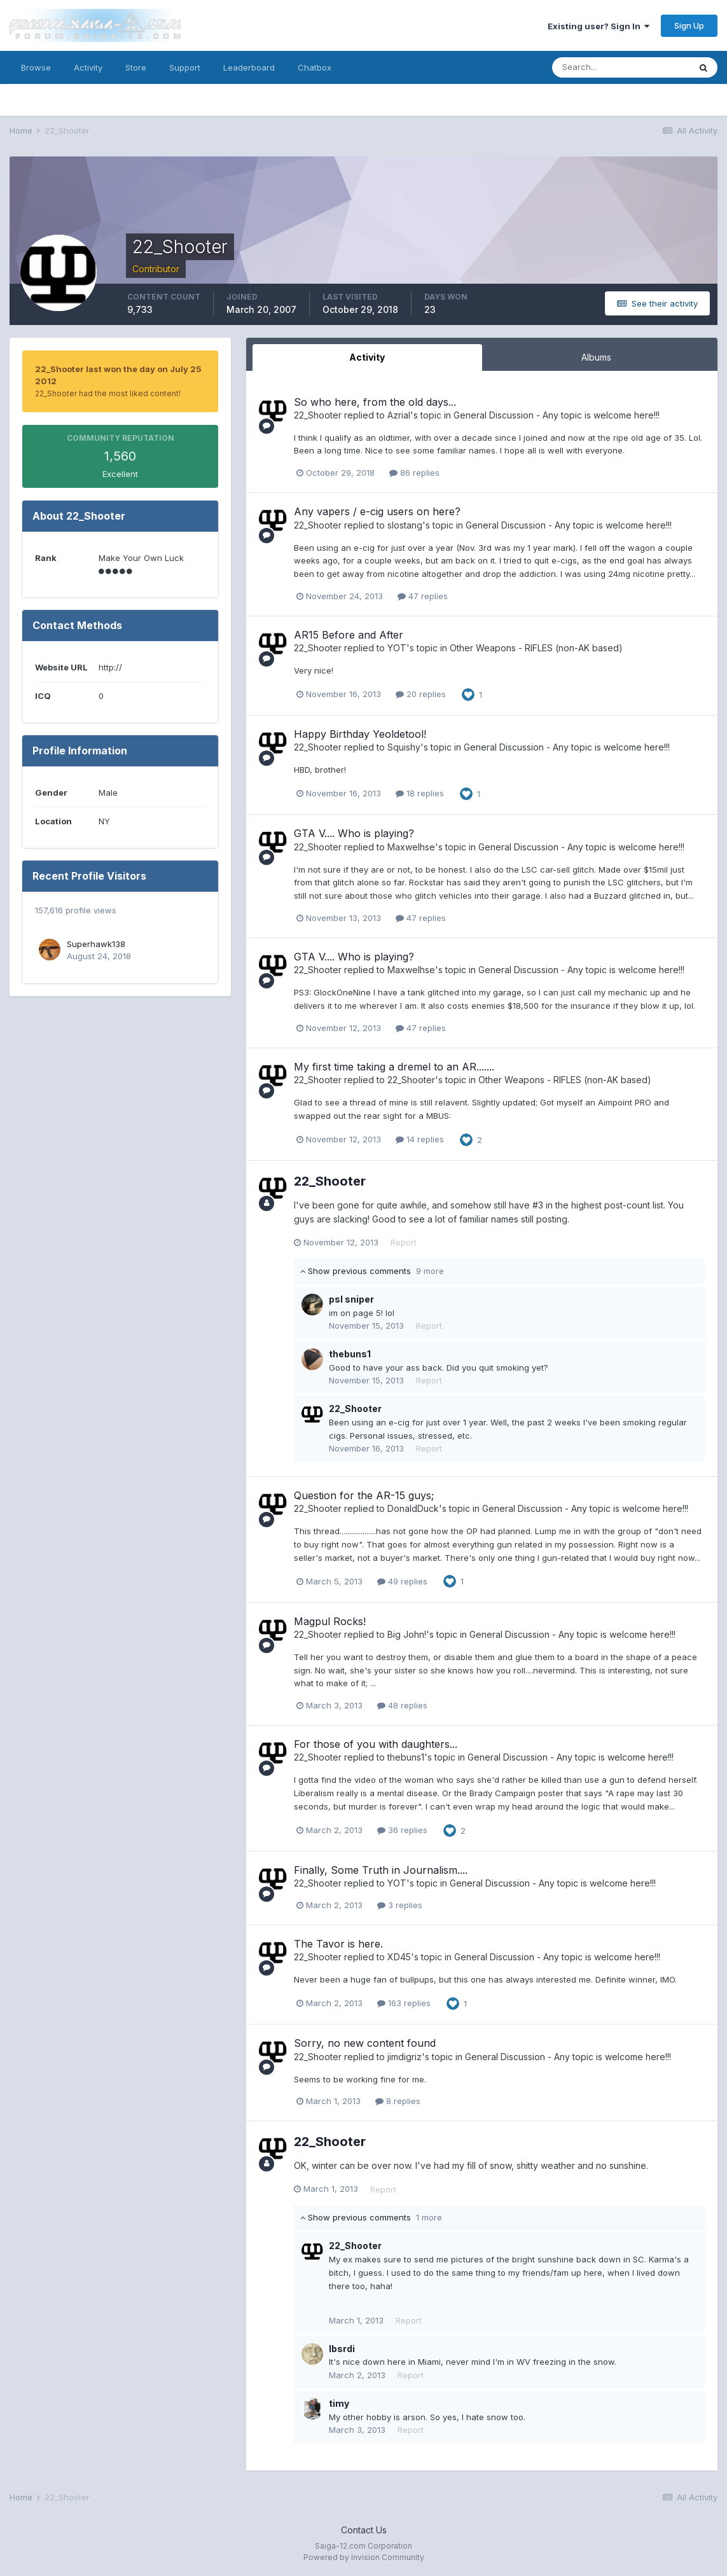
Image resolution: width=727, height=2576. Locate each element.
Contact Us (364, 2529)
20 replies (421, 694)
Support (184, 67)
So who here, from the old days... (375, 402)
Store (135, 67)
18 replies (420, 793)
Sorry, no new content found (365, 2043)
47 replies (423, 596)
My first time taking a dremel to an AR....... (394, 1066)
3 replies (399, 1905)
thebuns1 (350, 1353)
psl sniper (351, 1299)
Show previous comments (372, 1271)
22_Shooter (318, 415)
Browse (36, 67)
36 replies (402, 1830)
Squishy (403, 747)
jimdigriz (404, 2056)
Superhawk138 (96, 944)
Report (404, 1242)
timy (339, 2403)
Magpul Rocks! (330, 1621)
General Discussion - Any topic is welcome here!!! (557, 415)
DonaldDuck (413, 1508)
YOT (396, 647)
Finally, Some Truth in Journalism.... (380, 1870)
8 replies (397, 2101)
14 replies (420, 1139)
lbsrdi (342, 2348)
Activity (88, 67)
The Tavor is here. (338, 1943)
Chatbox (314, 67)
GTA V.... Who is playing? (354, 833)
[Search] (620, 67)
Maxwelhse (411, 846)
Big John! (406, 1634)
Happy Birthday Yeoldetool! (360, 734)
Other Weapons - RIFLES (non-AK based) (536, 647)
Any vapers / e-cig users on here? (377, 511)
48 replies (402, 1705)
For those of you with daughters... (375, 1744)
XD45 (399, 1956)
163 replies (404, 2003)
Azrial (398, 415)
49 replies (402, 1581)
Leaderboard (249, 67)
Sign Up (689, 25)
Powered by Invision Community (363, 2557)
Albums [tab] (596, 357)
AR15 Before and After (348, 634)
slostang (404, 525)
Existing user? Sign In (598, 26)
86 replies (414, 472)
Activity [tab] (367, 357)
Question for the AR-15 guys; (364, 1495)
